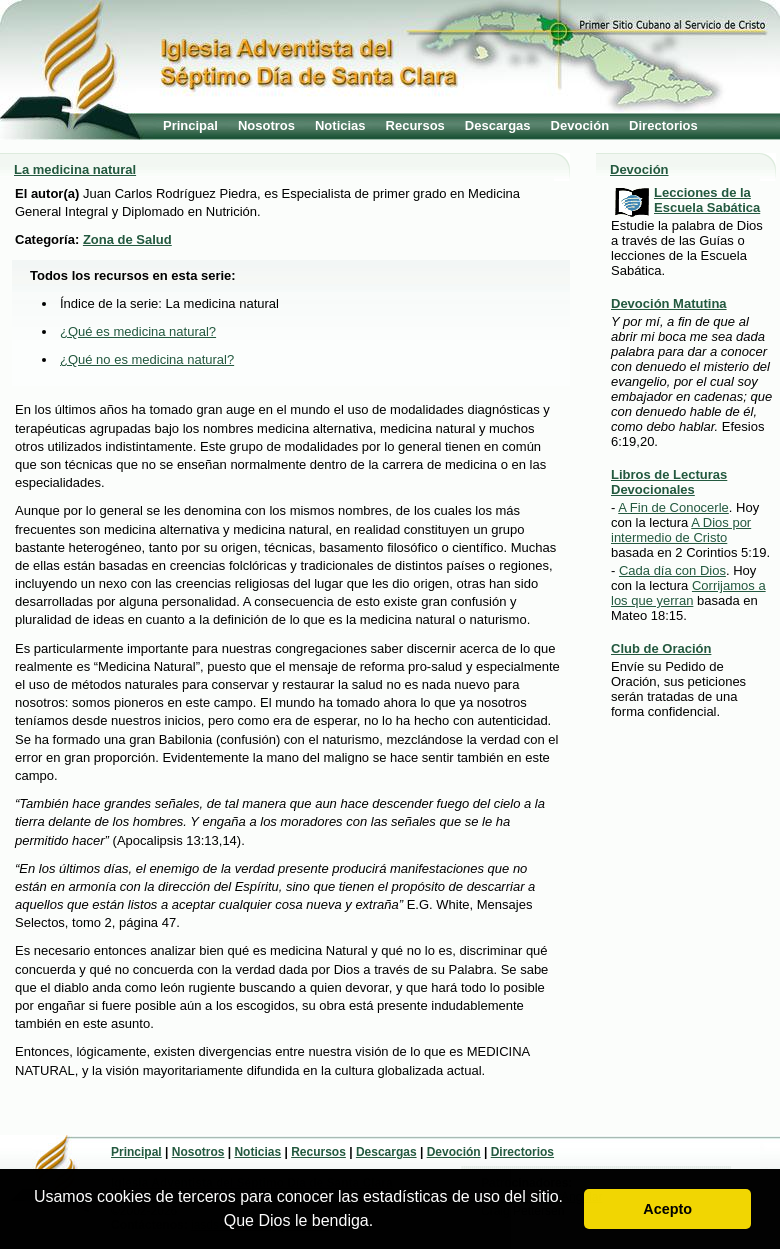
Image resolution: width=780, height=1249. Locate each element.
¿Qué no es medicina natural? (147, 359)
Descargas (498, 125)
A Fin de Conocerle (673, 507)
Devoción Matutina (669, 303)
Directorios (663, 125)
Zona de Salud (127, 239)
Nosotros (266, 125)
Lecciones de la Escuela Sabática (707, 200)
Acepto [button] (667, 1209)
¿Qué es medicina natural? (138, 331)
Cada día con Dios (672, 570)
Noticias (340, 125)
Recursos (415, 125)
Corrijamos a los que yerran (688, 593)
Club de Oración (661, 648)
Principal (190, 125)
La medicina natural (75, 169)
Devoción (580, 125)
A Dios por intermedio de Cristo (681, 530)
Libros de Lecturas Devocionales (669, 482)
